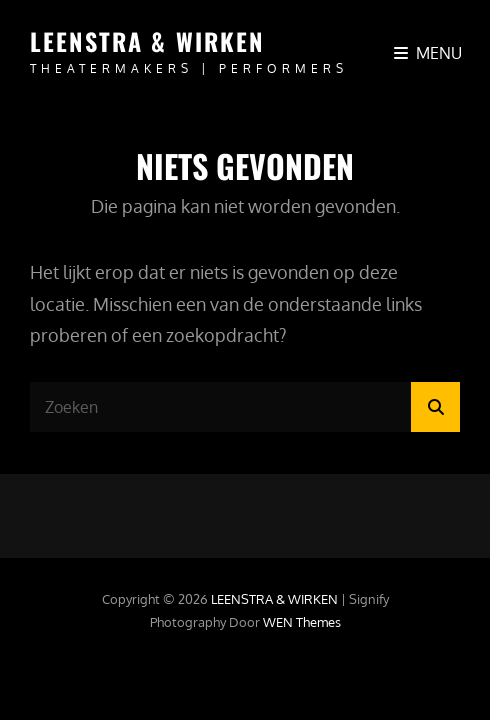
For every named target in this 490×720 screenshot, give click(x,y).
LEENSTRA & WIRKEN (147, 41)
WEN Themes (302, 622)
